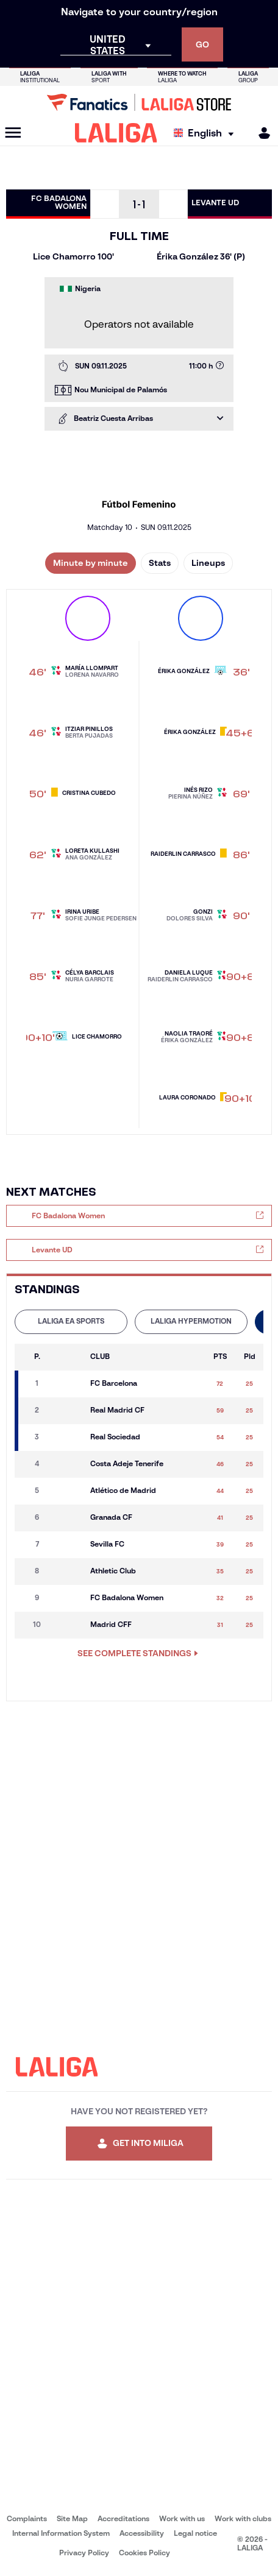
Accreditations (123, 2518)
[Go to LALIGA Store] (139, 102)
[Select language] (206, 133)
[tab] (71, 1322)
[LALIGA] (116, 133)
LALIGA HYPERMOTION (191, 1321)
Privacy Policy (84, 2553)
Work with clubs (243, 2518)
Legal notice (195, 2533)
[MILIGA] (260, 133)
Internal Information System (61, 2533)
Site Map (72, 2518)
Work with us (182, 2518)
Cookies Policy (144, 2553)
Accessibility (141, 2533)
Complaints (27, 2518)
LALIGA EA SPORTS (71, 1321)
